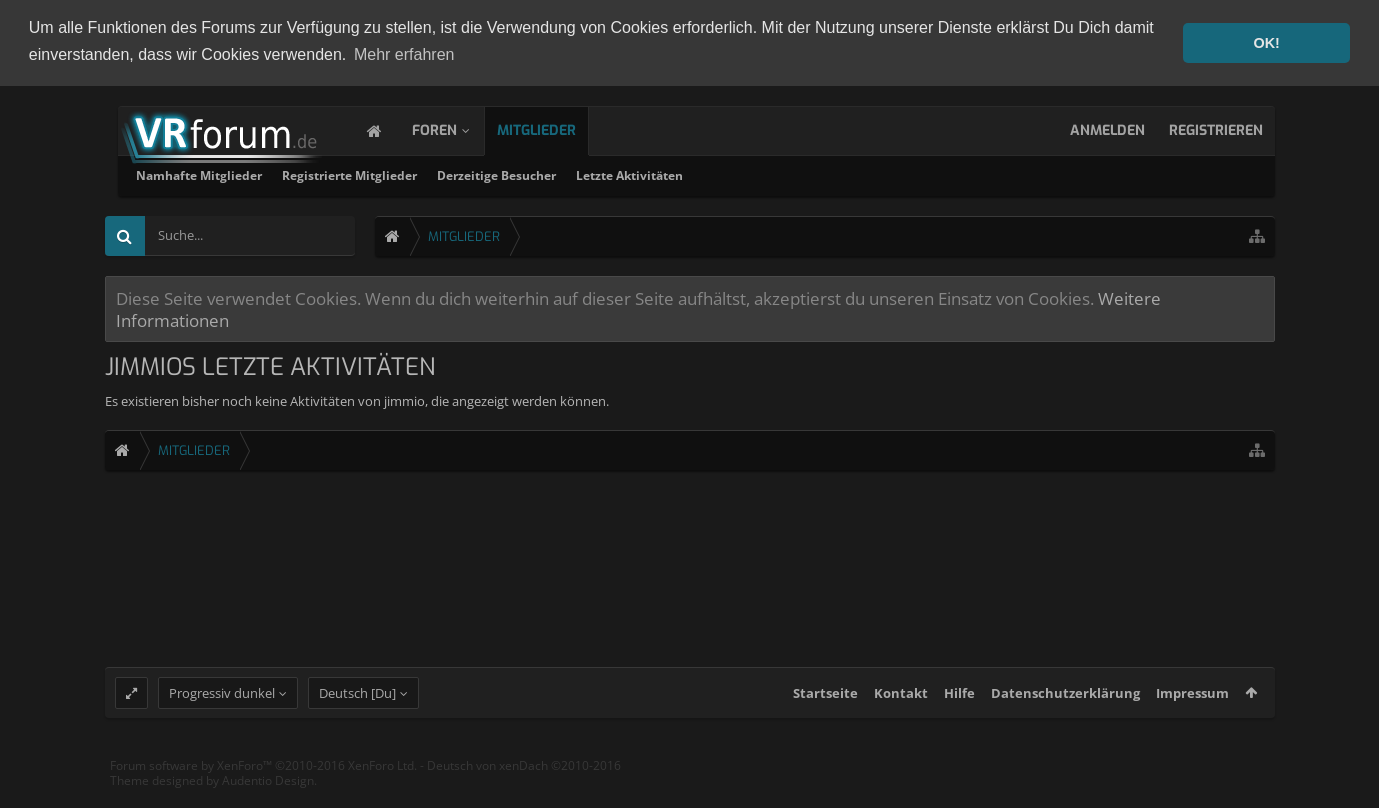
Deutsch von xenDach (524, 780)
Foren (454, 129)
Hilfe (959, 708)
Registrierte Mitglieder (606, 174)
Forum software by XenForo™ (263, 780)
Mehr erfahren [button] (404, 54)
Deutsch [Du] (357, 708)
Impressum (1192, 708)
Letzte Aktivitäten (886, 174)
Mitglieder (556, 129)
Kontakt (901, 708)
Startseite (825, 708)
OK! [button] (1266, 43)
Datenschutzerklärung (1065, 708)
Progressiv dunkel (222, 708)
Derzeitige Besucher (753, 174)
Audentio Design (268, 796)
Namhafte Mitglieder (456, 174)
